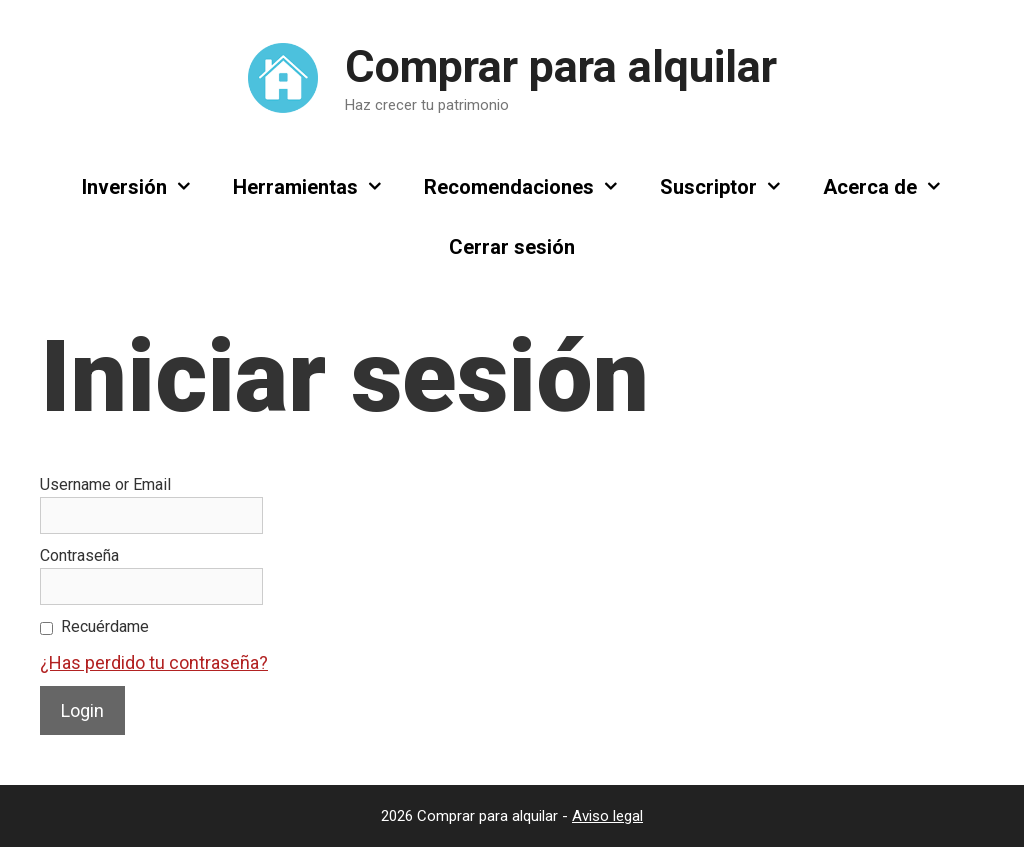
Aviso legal (607, 816)
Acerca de (893, 187)
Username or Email (105, 484)
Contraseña (79, 555)
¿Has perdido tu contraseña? (154, 662)
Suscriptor (731, 187)
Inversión (147, 187)
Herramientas (318, 187)
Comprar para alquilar (561, 66)
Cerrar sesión (512, 247)
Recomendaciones (532, 187)
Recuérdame (105, 626)
